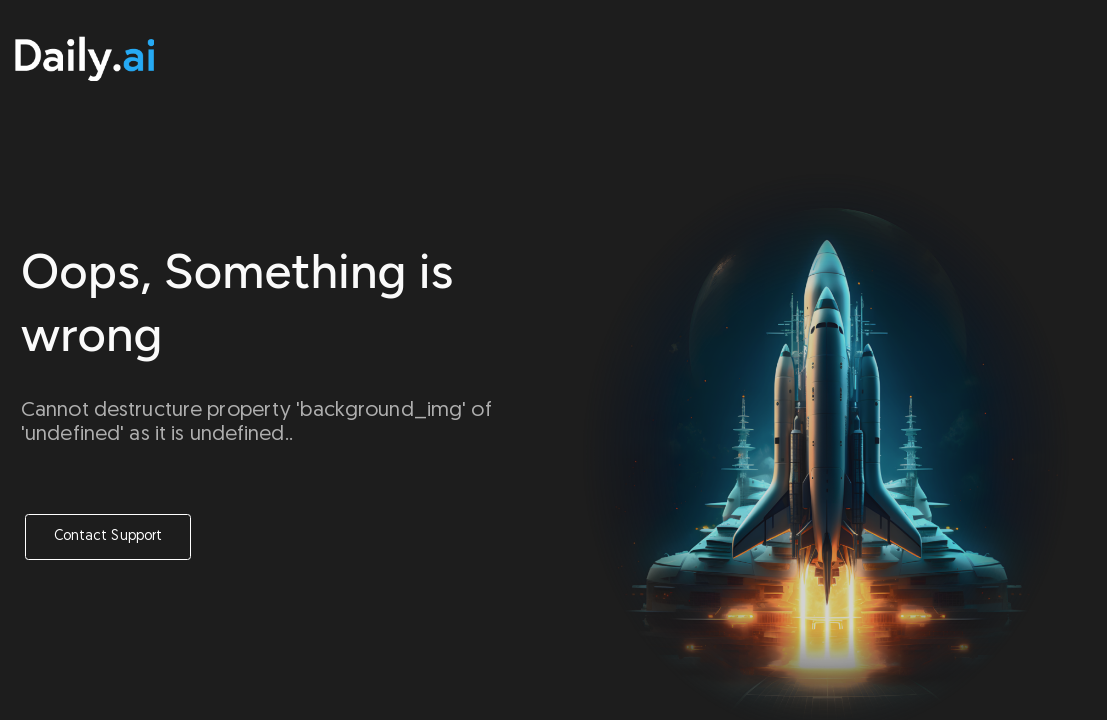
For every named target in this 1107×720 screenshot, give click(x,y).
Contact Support (108, 536)
